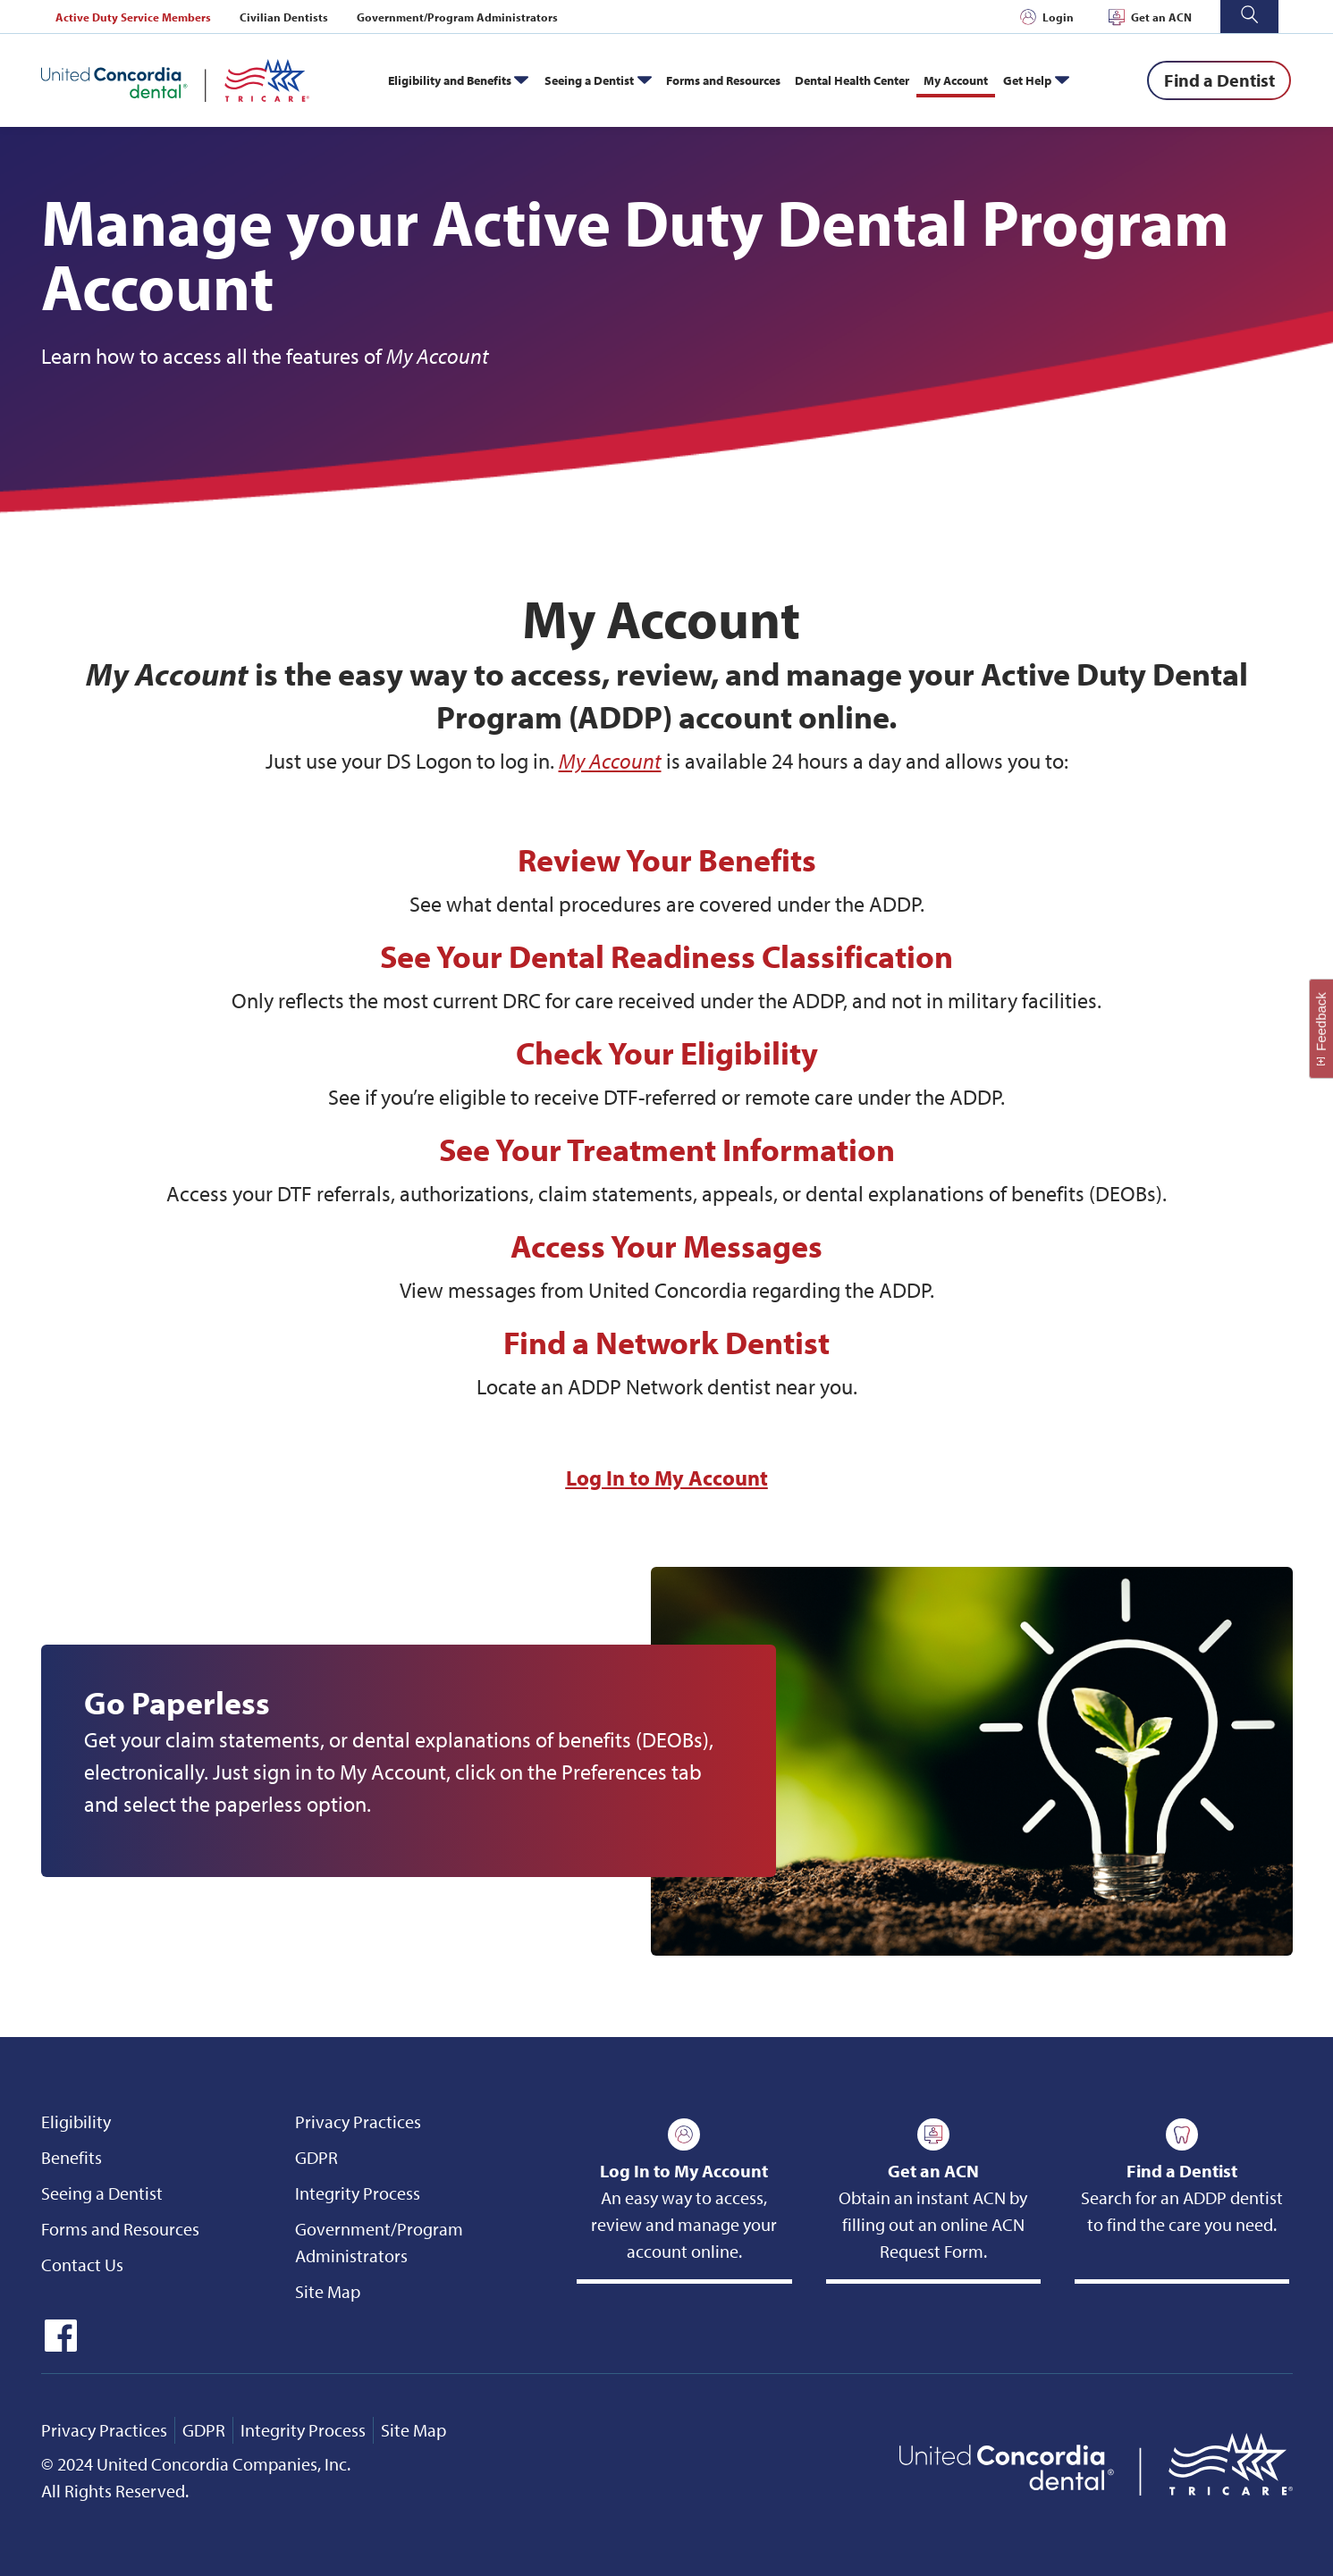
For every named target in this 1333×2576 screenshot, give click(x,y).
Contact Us (82, 2264)
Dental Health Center (852, 80)
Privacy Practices (358, 2121)
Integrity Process (357, 2193)
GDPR (316, 2157)
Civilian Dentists (284, 17)
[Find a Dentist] (1219, 80)
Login (1058, 17)
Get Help (1027, 80)
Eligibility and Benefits (449, 80)
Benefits (71, 2157)
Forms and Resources (723, 80)
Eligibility (76, 2121)
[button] (1249, 16)
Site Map (327, 2291)
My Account (956, 80)
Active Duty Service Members (133, 17)
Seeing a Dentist (589, 80)
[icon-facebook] (59, 2345)
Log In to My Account (667, 1477)
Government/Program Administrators (457, 17)
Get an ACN (1161, 17)
